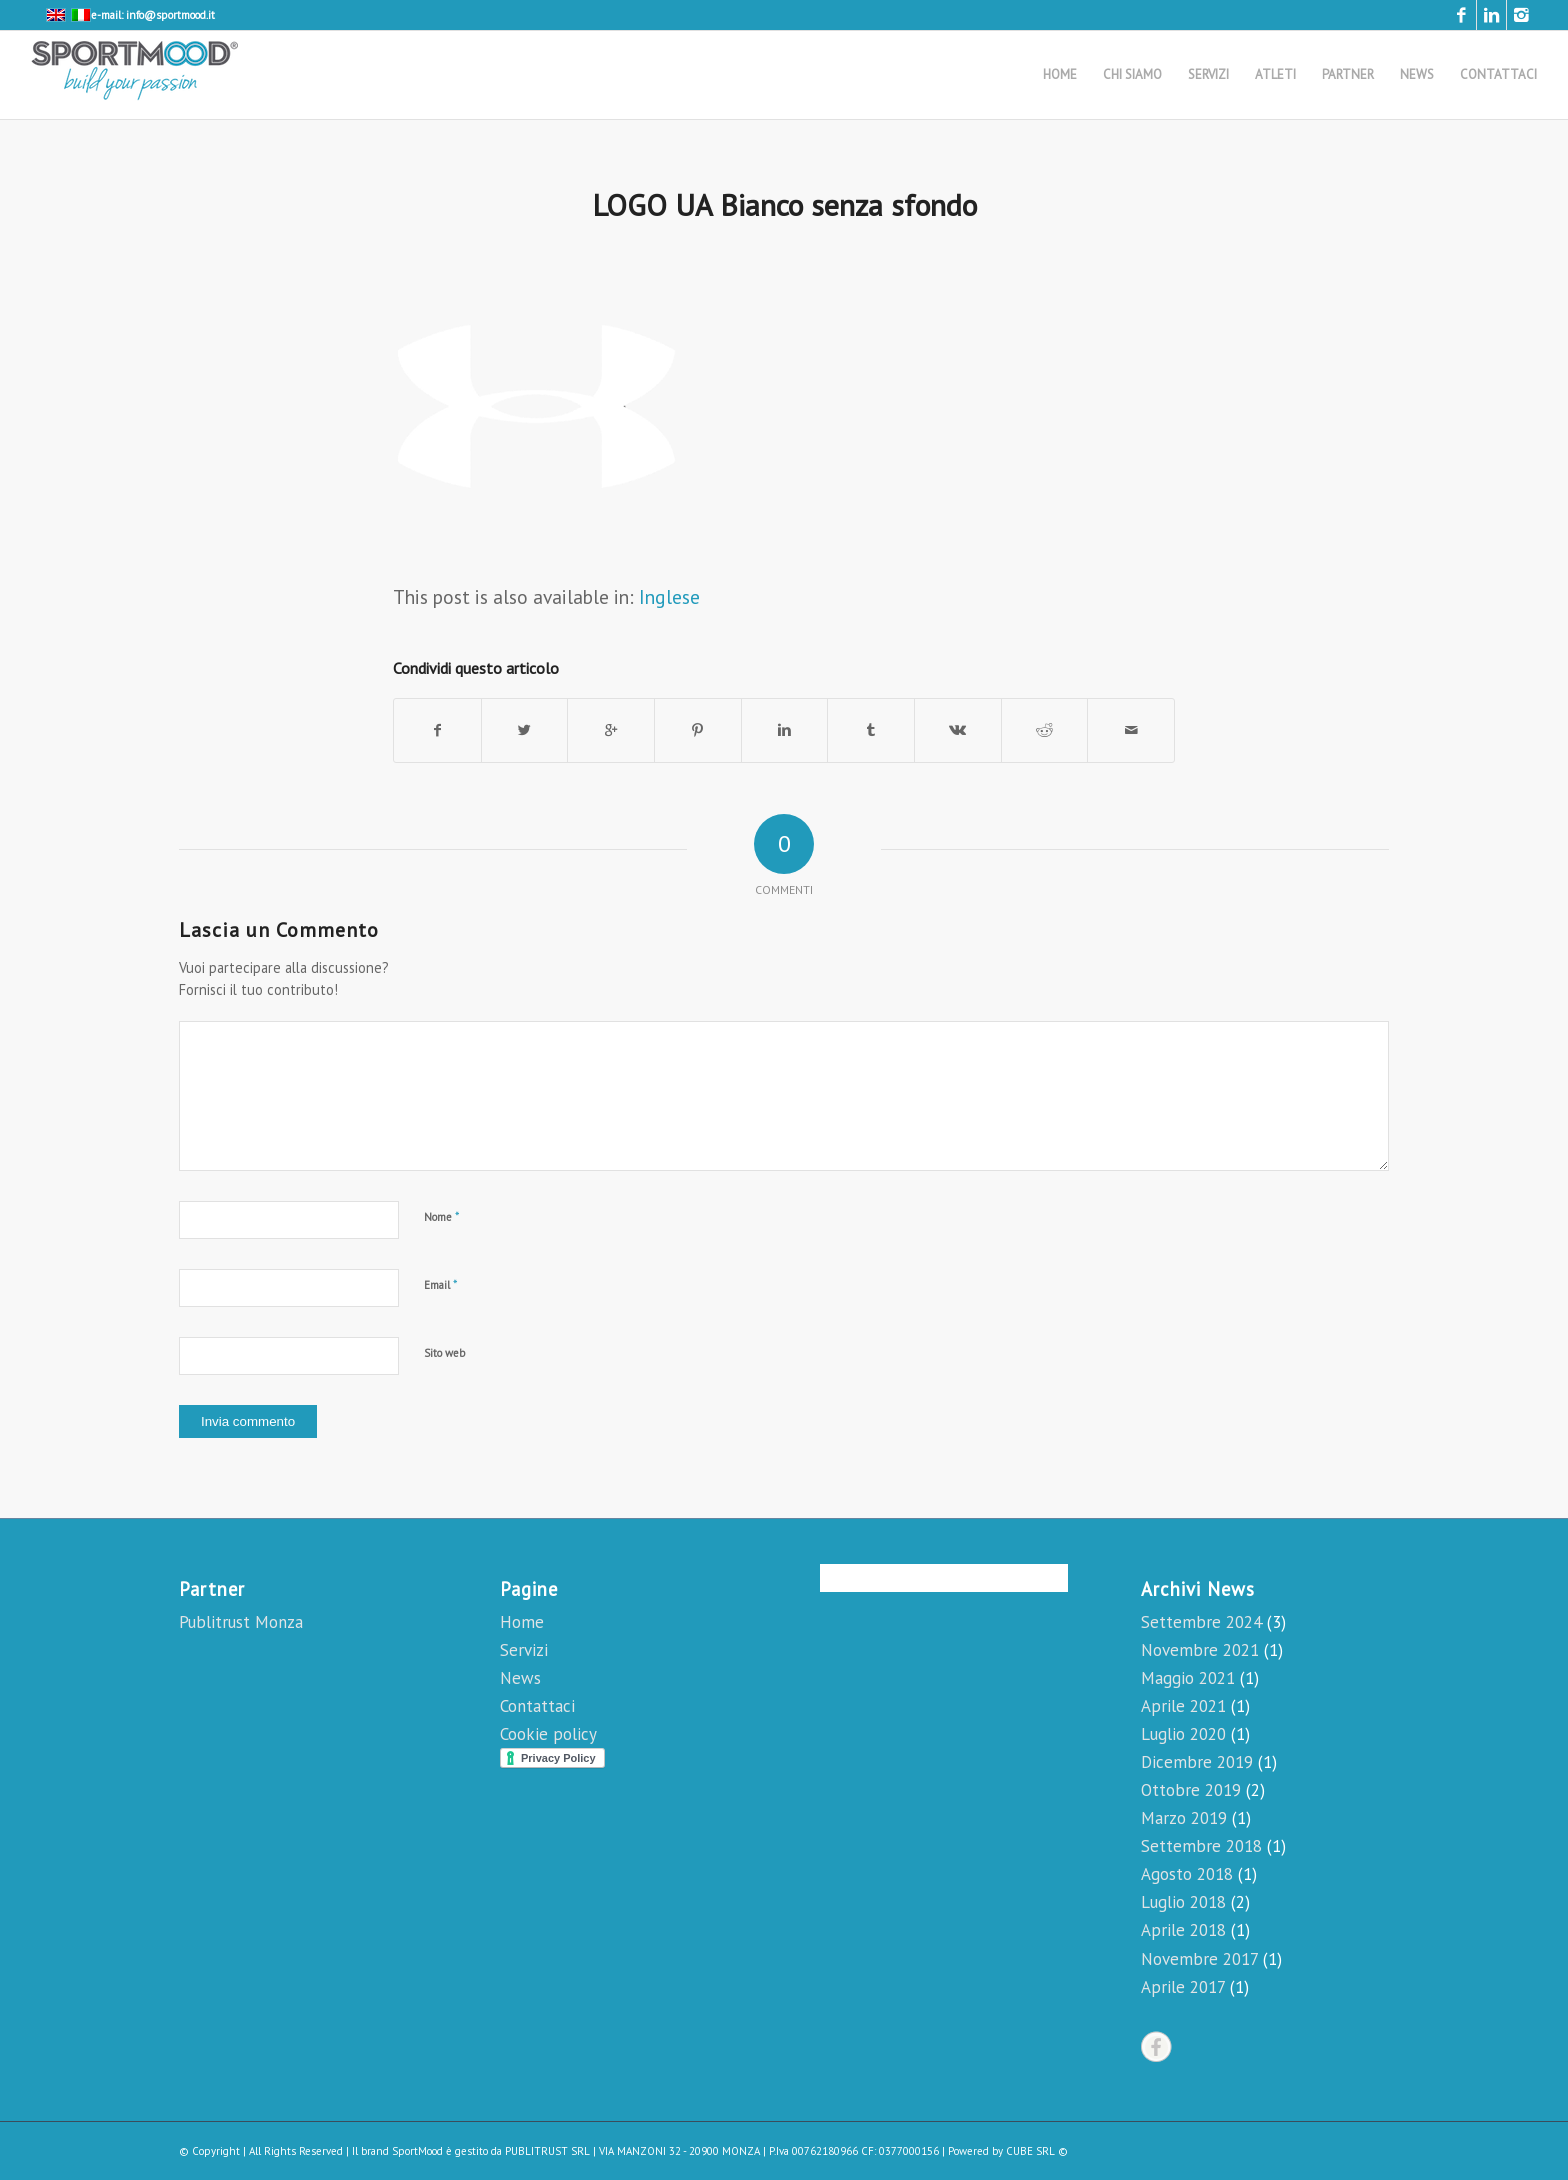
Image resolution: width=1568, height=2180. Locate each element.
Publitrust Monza (241, 1622)
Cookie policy (548, 1734)
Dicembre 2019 (1197, 1762)
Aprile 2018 (1183, 1930)
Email (441, 1284)
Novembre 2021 (1200, 1650)
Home (522, 1622)
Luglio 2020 (1183, 1734)
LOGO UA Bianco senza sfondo (784, 204)
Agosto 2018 (1187, 1874)
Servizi (524, 1650)
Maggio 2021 (1188, 1678)
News (520, 1678)
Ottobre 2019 (1191, 1790)
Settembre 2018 (1201, 1846)
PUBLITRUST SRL (547, 2151)
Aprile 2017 (1183, 1987)
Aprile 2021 (1183, 1706)
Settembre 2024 (1201, 1622)
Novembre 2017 (1199, 1959)
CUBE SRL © (1037, 2151)
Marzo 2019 (1184, 1818)
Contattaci (537, 1706)
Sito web (444, 1353)
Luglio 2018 (1183, 1902)
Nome (442, 1216)
